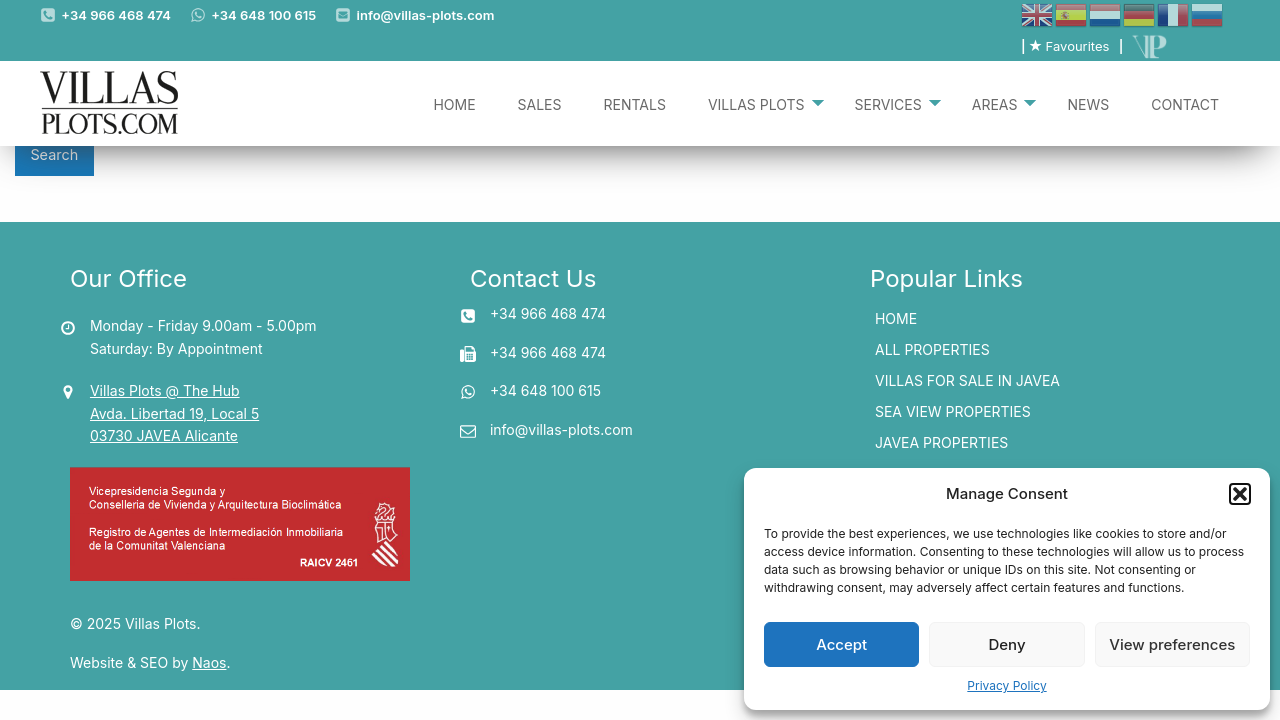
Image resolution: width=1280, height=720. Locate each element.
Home (454, 103)
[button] (1240, 494)
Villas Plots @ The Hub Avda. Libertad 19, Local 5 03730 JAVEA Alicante (174, 413)
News (1088, 103)
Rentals (635, 103)
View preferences (1172, 644)
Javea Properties (941, 442)
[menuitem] (454, 103)
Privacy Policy (1006, 685)
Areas (995, 103)
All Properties (932, 349)
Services (888, 103)
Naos (209, 662)
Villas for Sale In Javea (967, 380)
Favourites (1069, 46)
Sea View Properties (953, 411)
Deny (1006, 644)
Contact (1185, 103)
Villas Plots (756, 103)
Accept (841, 644)
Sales (540, 103)
